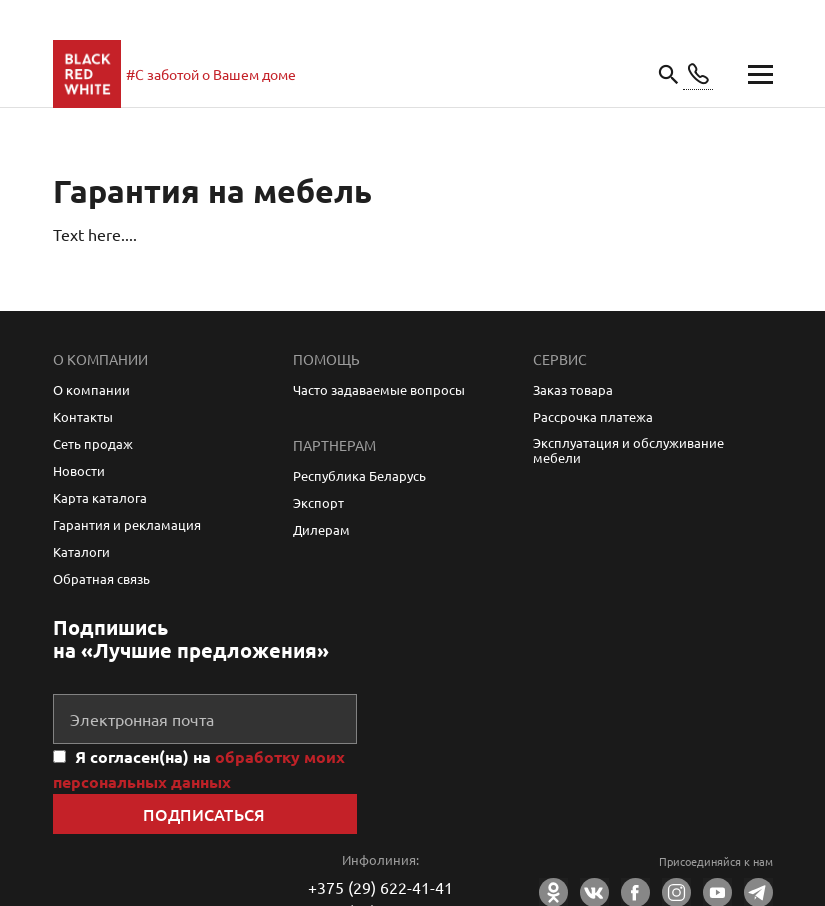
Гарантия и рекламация (127, 524)
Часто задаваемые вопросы (379, 389)
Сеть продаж (93, 443)
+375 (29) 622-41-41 (380, 887)
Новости (79, 470)
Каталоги (81, 551)
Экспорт (318, 502)
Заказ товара (573, 389)
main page (87, 74)
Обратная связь (101, 578)
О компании (91, 389)
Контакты (83, 416)
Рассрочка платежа (593, 416)
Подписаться (204, 814)
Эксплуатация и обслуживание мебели (628, 450)
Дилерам (321, 529)
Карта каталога (100, 497)
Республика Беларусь (359, 475)
